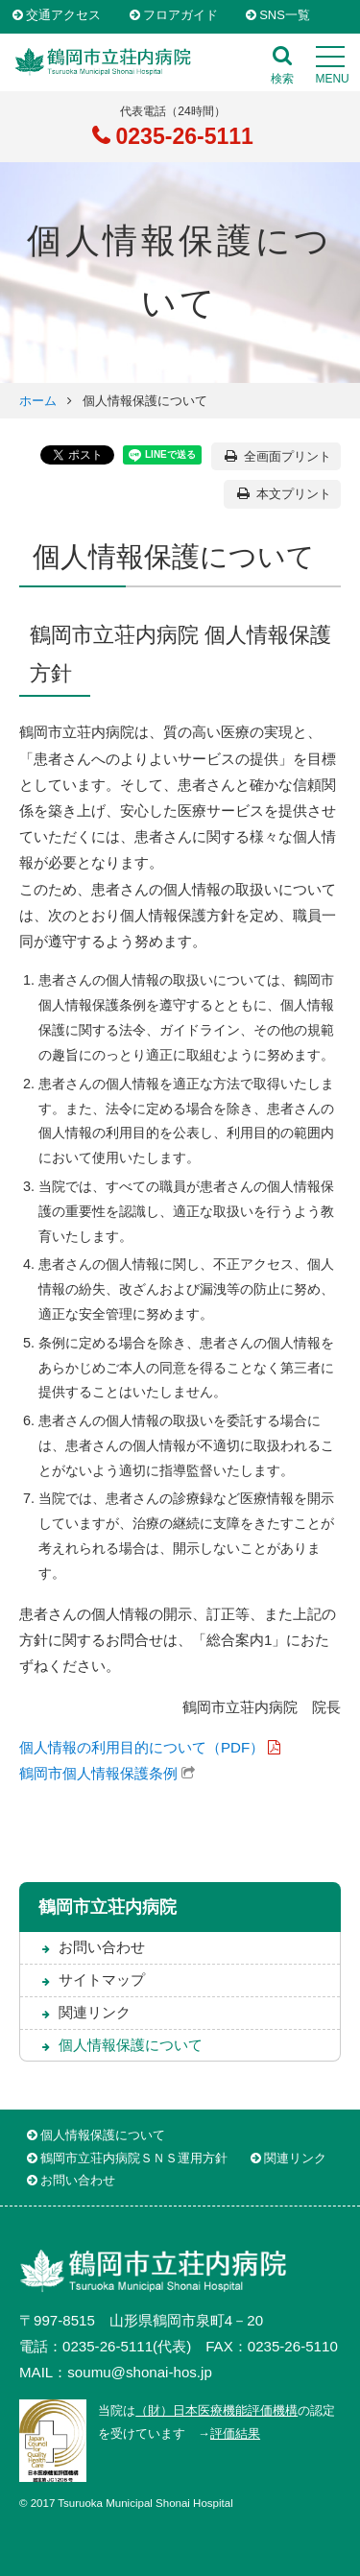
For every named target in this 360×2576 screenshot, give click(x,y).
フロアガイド (180, 16)
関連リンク (95, 2012)
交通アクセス (63, 16)
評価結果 (235, 2433)
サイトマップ (102, 1979)
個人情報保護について (131, 2045)
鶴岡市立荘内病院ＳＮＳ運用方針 (134, 2158)
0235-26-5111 (181, 136)
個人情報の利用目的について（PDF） (141, 1747)
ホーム (38, 401)
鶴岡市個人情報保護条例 (98, 1773)
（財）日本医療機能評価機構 (216, 2410)
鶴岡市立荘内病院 (107, 1907)
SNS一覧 (284, 16)
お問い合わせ (102, 1947)
